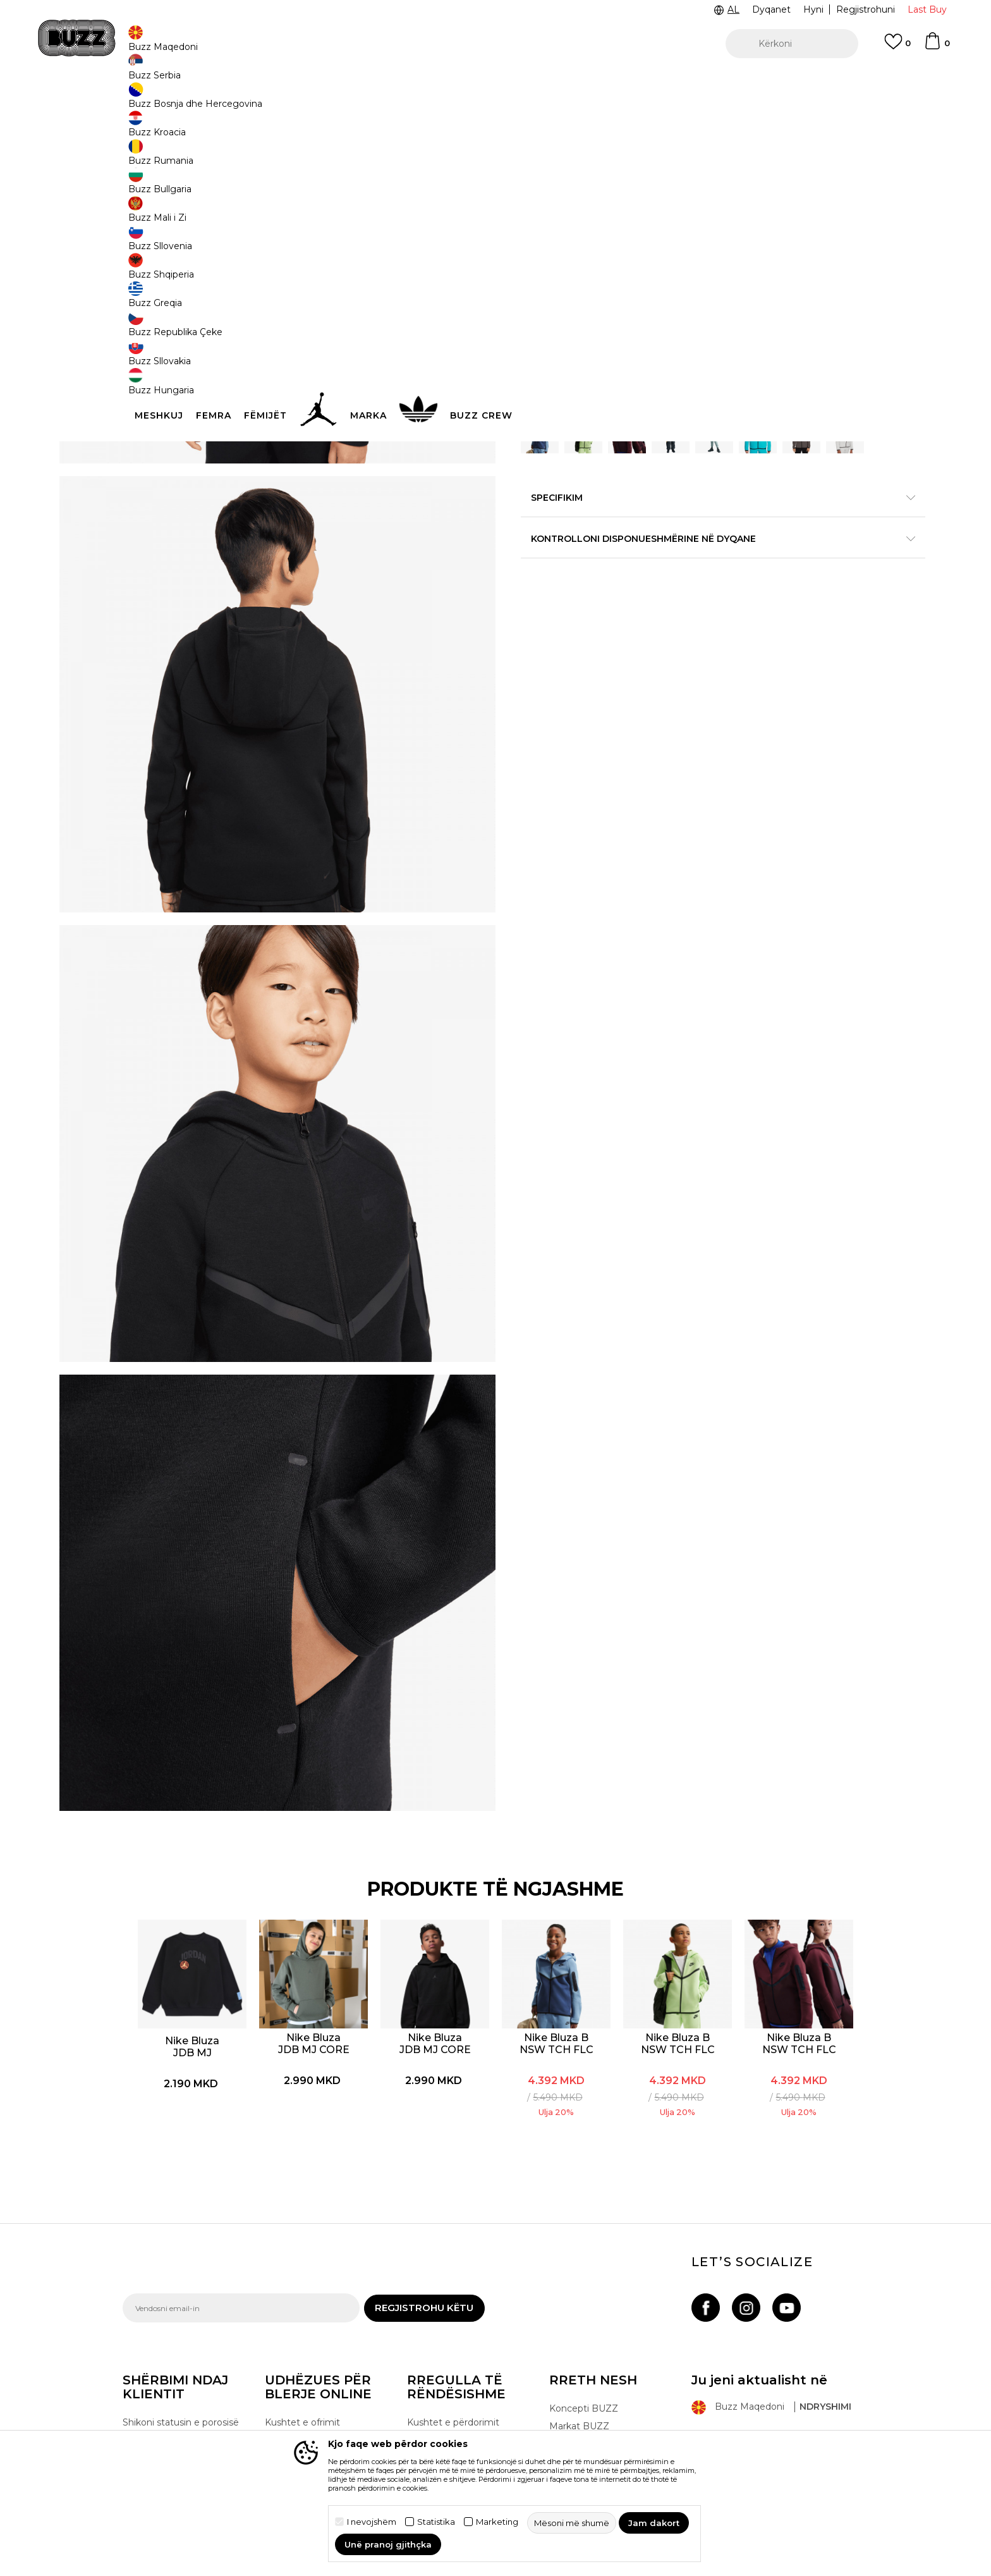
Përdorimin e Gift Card (456, 2404)
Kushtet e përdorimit (453, 2288)
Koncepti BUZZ (583, 2274)
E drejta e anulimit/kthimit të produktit (328, 2313)
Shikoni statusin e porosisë (181, 2288)
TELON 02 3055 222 (243, 81)
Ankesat (283, 2383)
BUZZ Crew (575, 2309)
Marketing (497, 2522)
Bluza (288, 101)
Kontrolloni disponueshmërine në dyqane (685, 637)
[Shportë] (936, 46)
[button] (792, 43)
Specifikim (685, 596)
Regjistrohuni (865, 9)
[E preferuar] (897, 47)
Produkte (221, 101)
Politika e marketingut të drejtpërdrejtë (462, 2362)
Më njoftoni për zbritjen (819, 275)
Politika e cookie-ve (450, 2387)
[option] (495, 81)
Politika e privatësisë (452, 2337)
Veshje (257, 101)
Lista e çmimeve (444, 2422)
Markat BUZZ (579, 2292)
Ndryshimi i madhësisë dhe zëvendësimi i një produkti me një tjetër (324, 2351)
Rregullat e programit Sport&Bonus (454, 2313)
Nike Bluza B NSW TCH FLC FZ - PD (557, 1906)
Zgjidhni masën (556, 336)
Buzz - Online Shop (159, 101)
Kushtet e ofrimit (302, 2288)
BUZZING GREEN (573, 207)
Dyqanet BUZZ (583, 2327)
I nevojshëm (371, 2522)
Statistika (436, 2522)
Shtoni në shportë (601, 404)
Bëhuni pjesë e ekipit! (596, 2345)
